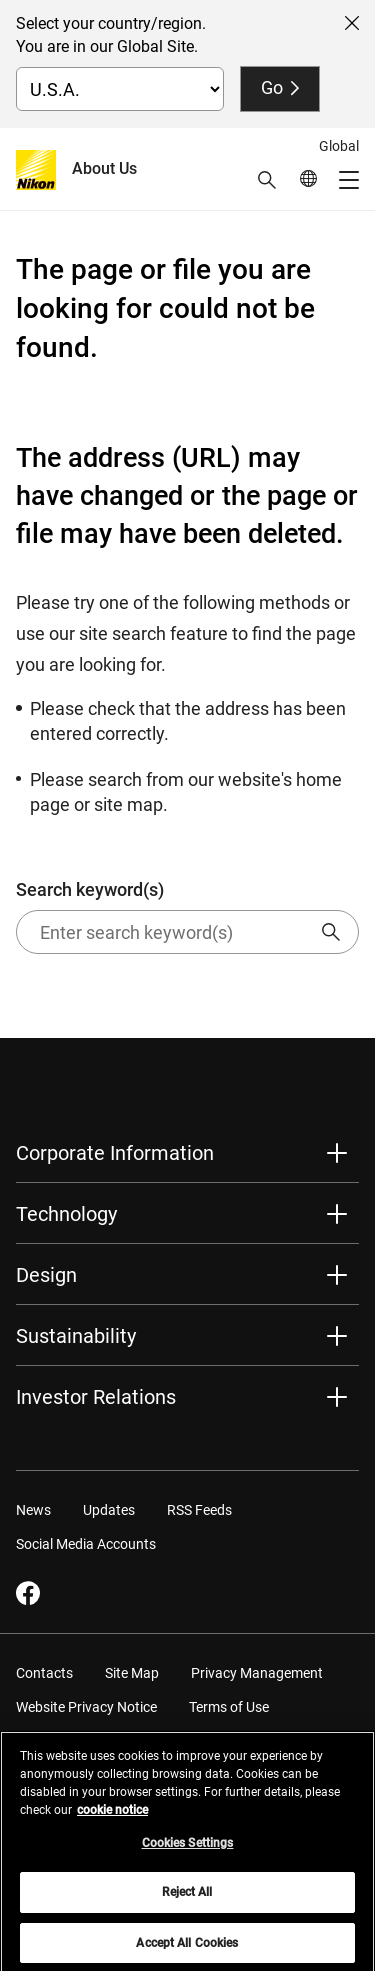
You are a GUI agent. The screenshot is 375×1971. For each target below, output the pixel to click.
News (33, 1510)
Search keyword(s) (187, 916)
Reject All (187, 1900)
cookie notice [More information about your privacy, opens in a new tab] (112, 1817)
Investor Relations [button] (96, 1397)
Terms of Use (229, 1707)
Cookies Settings (188, 1850)
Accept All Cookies (187, 1950)
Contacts (44, 1673)
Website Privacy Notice (86, 1707)
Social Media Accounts (86, 1544)
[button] (267, 180)
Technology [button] (66, 1214)
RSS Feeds (199, 1510)
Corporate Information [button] (115, 1153)
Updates (109, 1510)
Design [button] (46, 1275)
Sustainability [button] (76, 1336)
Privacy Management (257, 1673)
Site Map (132, 1673)
